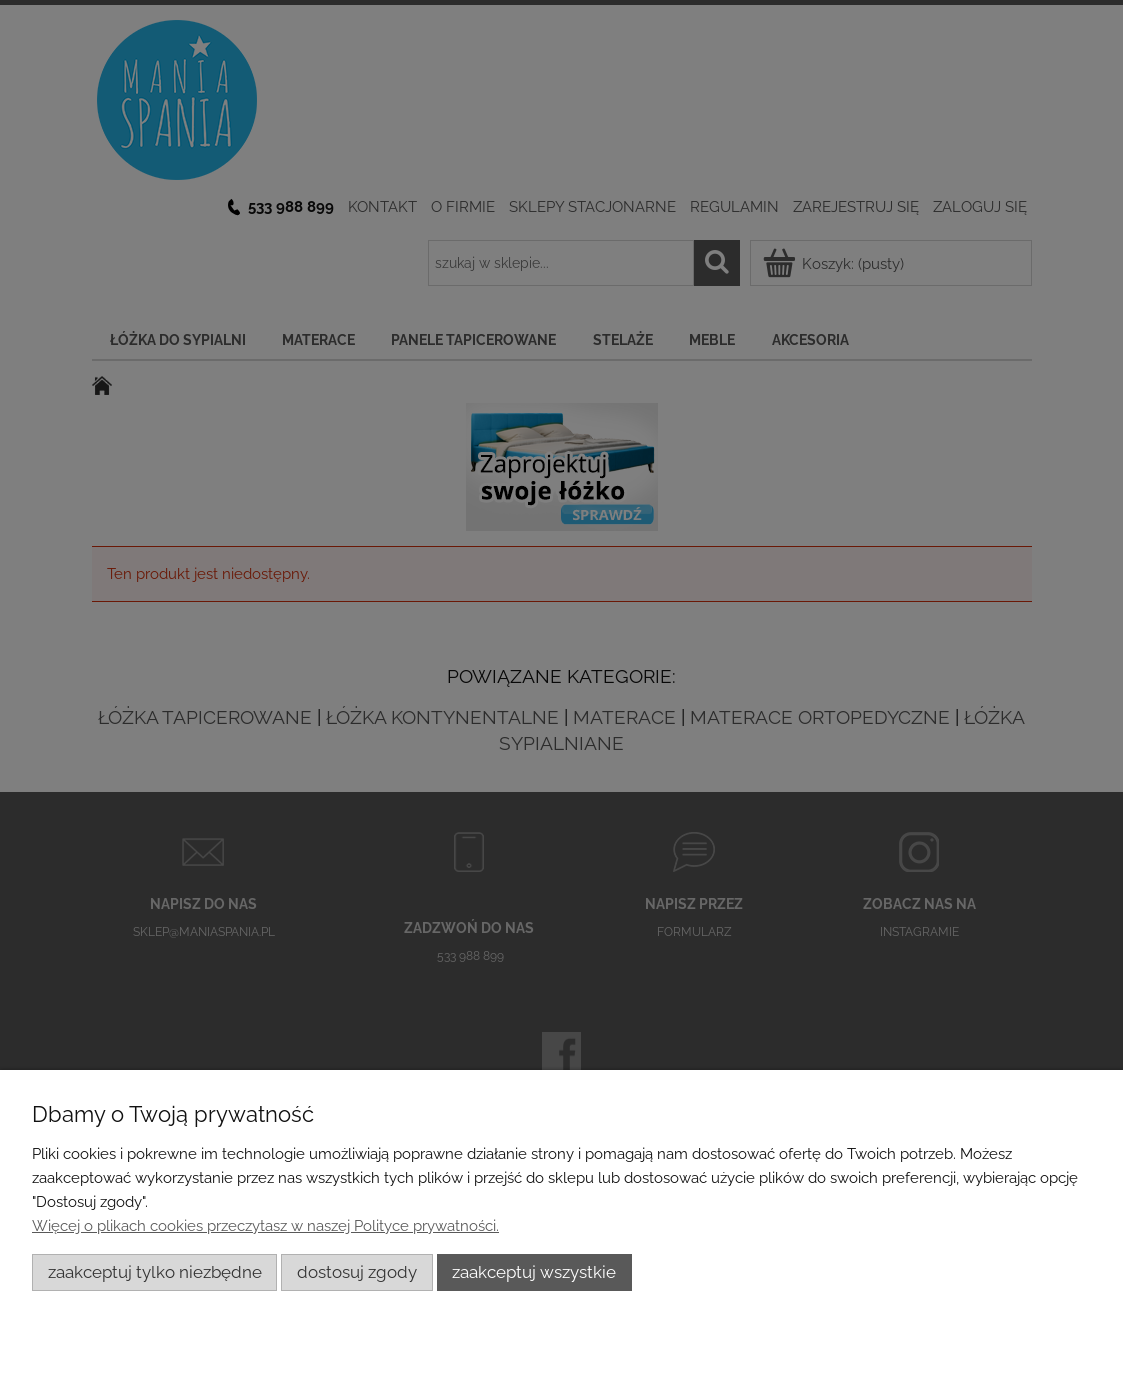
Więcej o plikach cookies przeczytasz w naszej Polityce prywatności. (265, 1226)
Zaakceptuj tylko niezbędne (155, 1272)
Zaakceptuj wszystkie (534, 1272)
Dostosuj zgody (357, 1272)
